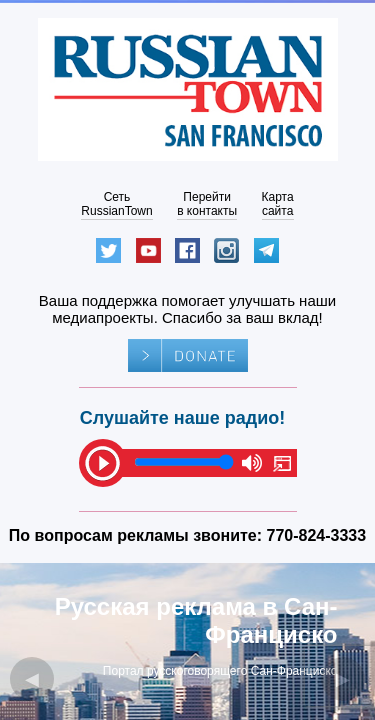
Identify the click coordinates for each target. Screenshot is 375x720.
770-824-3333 (317, 535)
